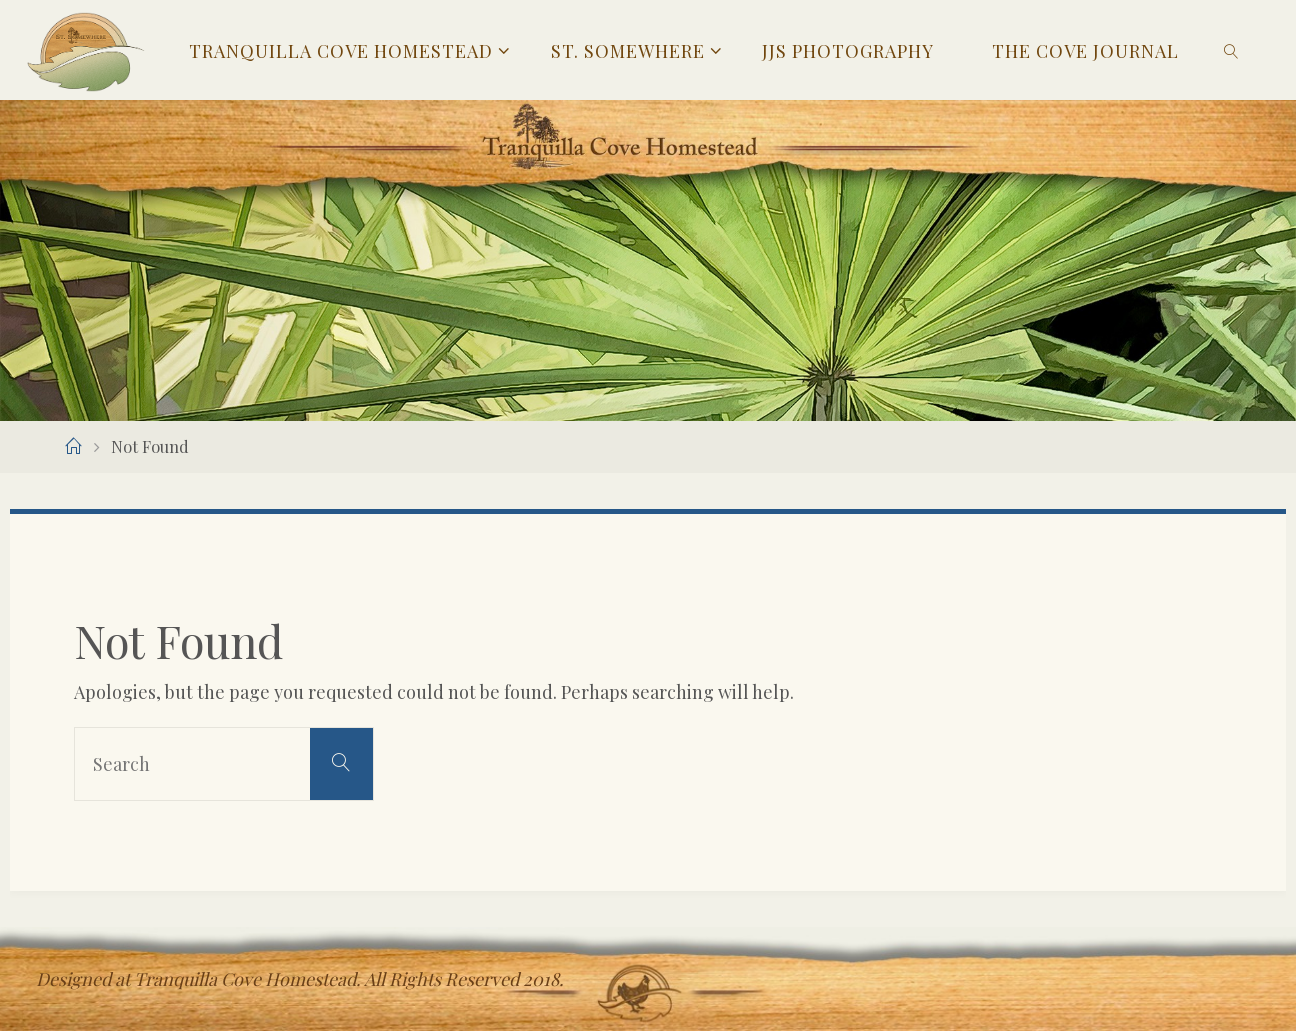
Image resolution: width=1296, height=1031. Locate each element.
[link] (1231, 50)
